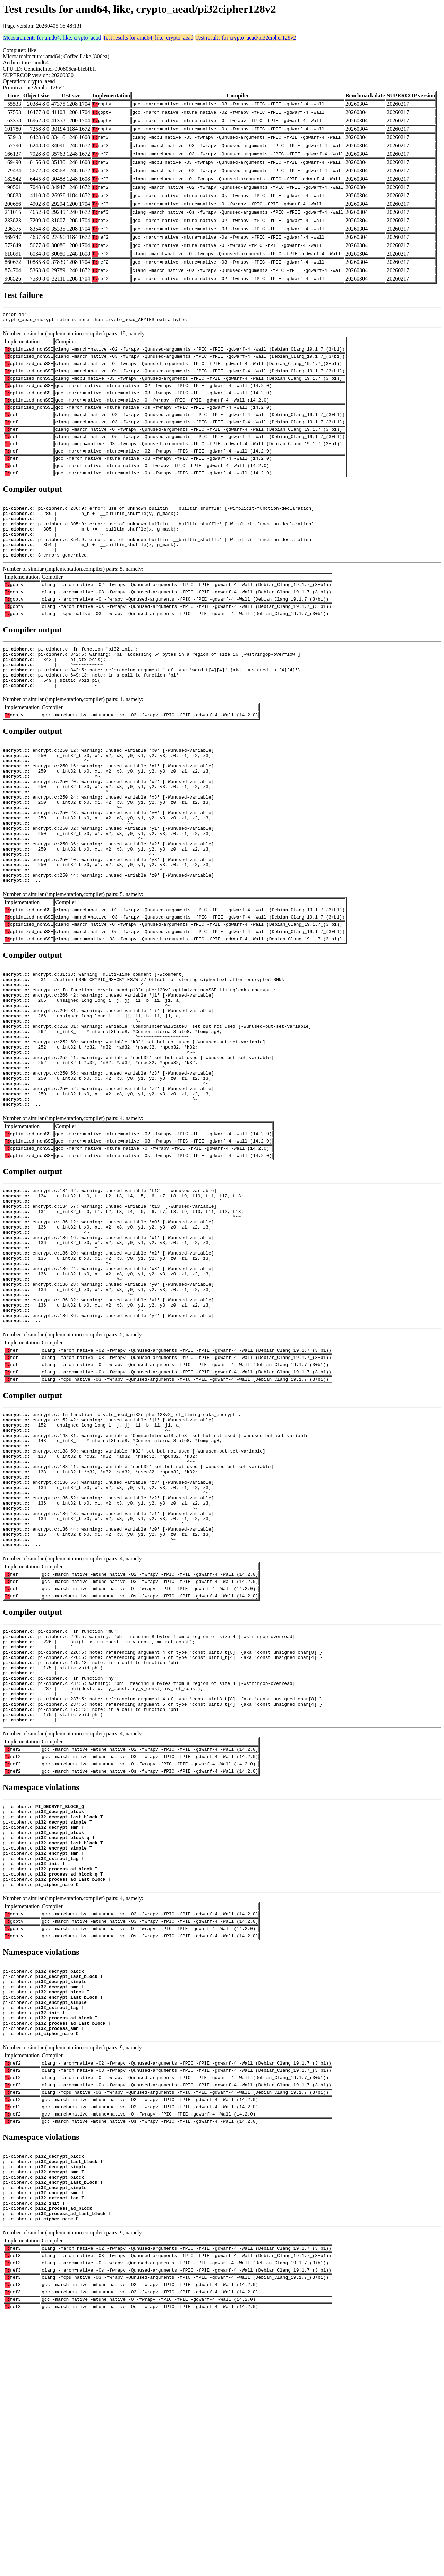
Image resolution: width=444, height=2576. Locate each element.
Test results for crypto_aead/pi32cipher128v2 (245, 38)
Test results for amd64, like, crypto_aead (148, 38)
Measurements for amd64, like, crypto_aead (52, 38)
